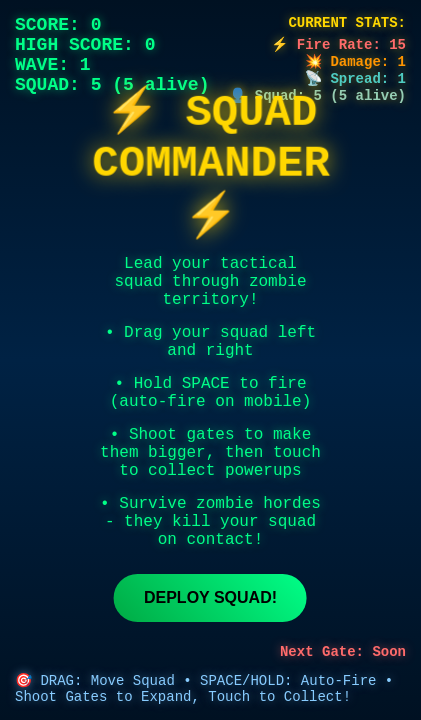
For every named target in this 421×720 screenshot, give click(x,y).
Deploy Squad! (210, 597)
